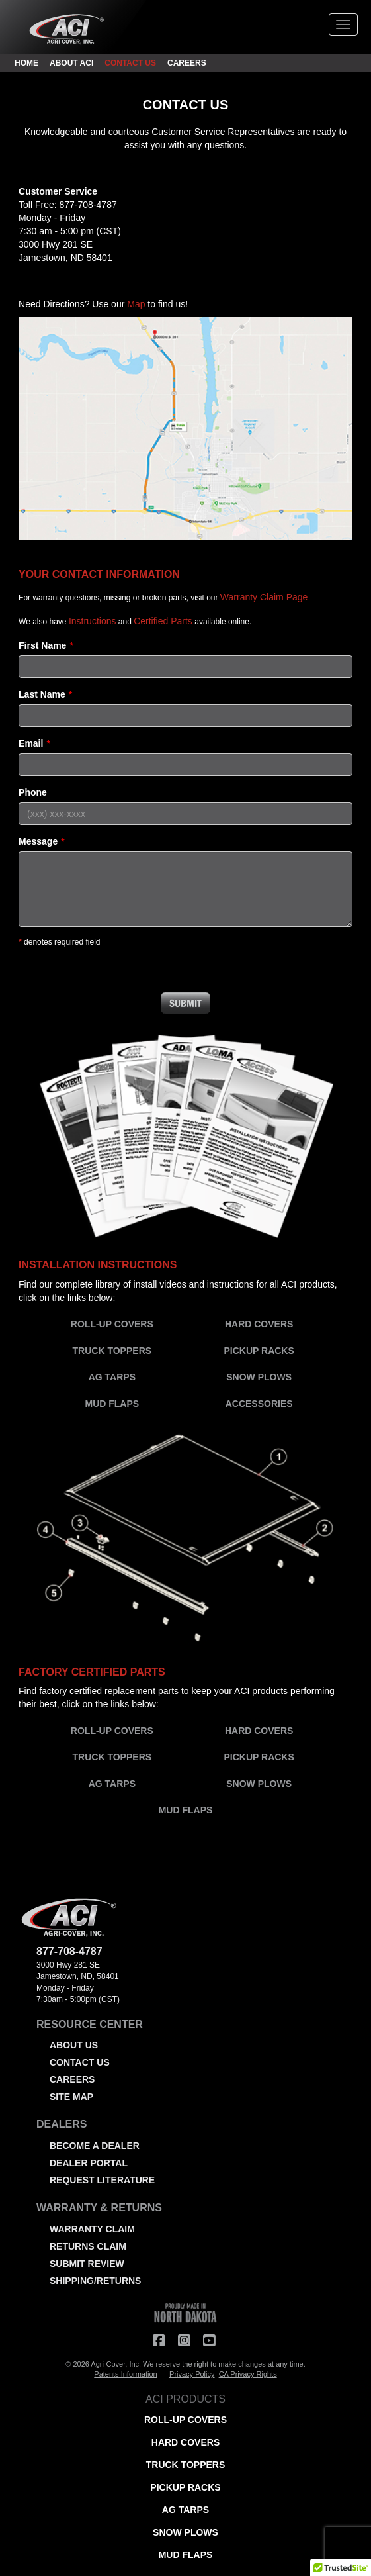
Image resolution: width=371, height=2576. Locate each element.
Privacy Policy (191, 2374)
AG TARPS (112, 1377)
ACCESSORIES (259, 1403)
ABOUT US (74, 2045)
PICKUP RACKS (259, 1350)
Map (136, 304)
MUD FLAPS (112, 1403)
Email (31, 743)
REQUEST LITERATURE (102, 2180)
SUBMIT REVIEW (87, 2263)
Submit (185, 1003)
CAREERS (186, 63)
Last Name (42, 694)
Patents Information (125, 2374)
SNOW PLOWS (259, 1377)
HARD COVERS (259, 1324)
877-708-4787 (88, 204)
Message (38, 841)
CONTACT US (130, 63)
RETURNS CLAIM (88, 2246)
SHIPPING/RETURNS (95, 2280)
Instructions (92, 621)
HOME (26, 63)
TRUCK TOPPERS (112, 1350)
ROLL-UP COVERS (112, 1324)
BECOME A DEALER (95, 2145)
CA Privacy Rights (248, 2374)
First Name (42, 645)
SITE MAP (71, 2096)
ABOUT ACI (71, 63)
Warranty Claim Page (264, 597)
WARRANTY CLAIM (92, 2229)
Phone (33, 792)
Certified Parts (163, 621)
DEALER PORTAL (89, 2163)
